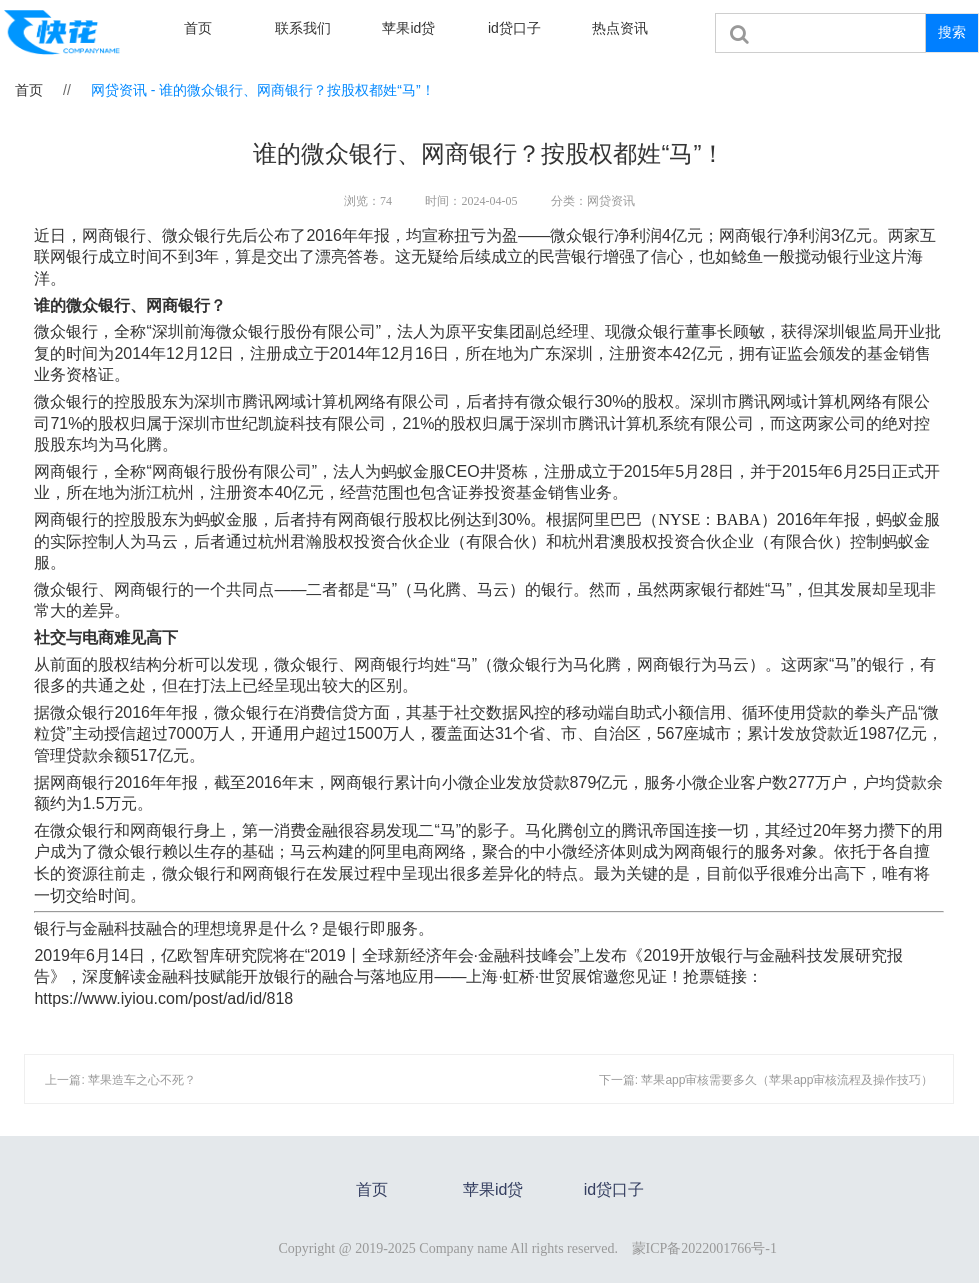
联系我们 (303, 28)
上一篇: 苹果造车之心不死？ (120, 1080)
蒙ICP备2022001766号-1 (704, 1248)
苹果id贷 (408, 28)
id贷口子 (514, 28)
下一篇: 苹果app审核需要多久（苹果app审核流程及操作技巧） (766, 1080)
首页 (198, 28)
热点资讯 (620, 28)
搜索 (952, 32)
